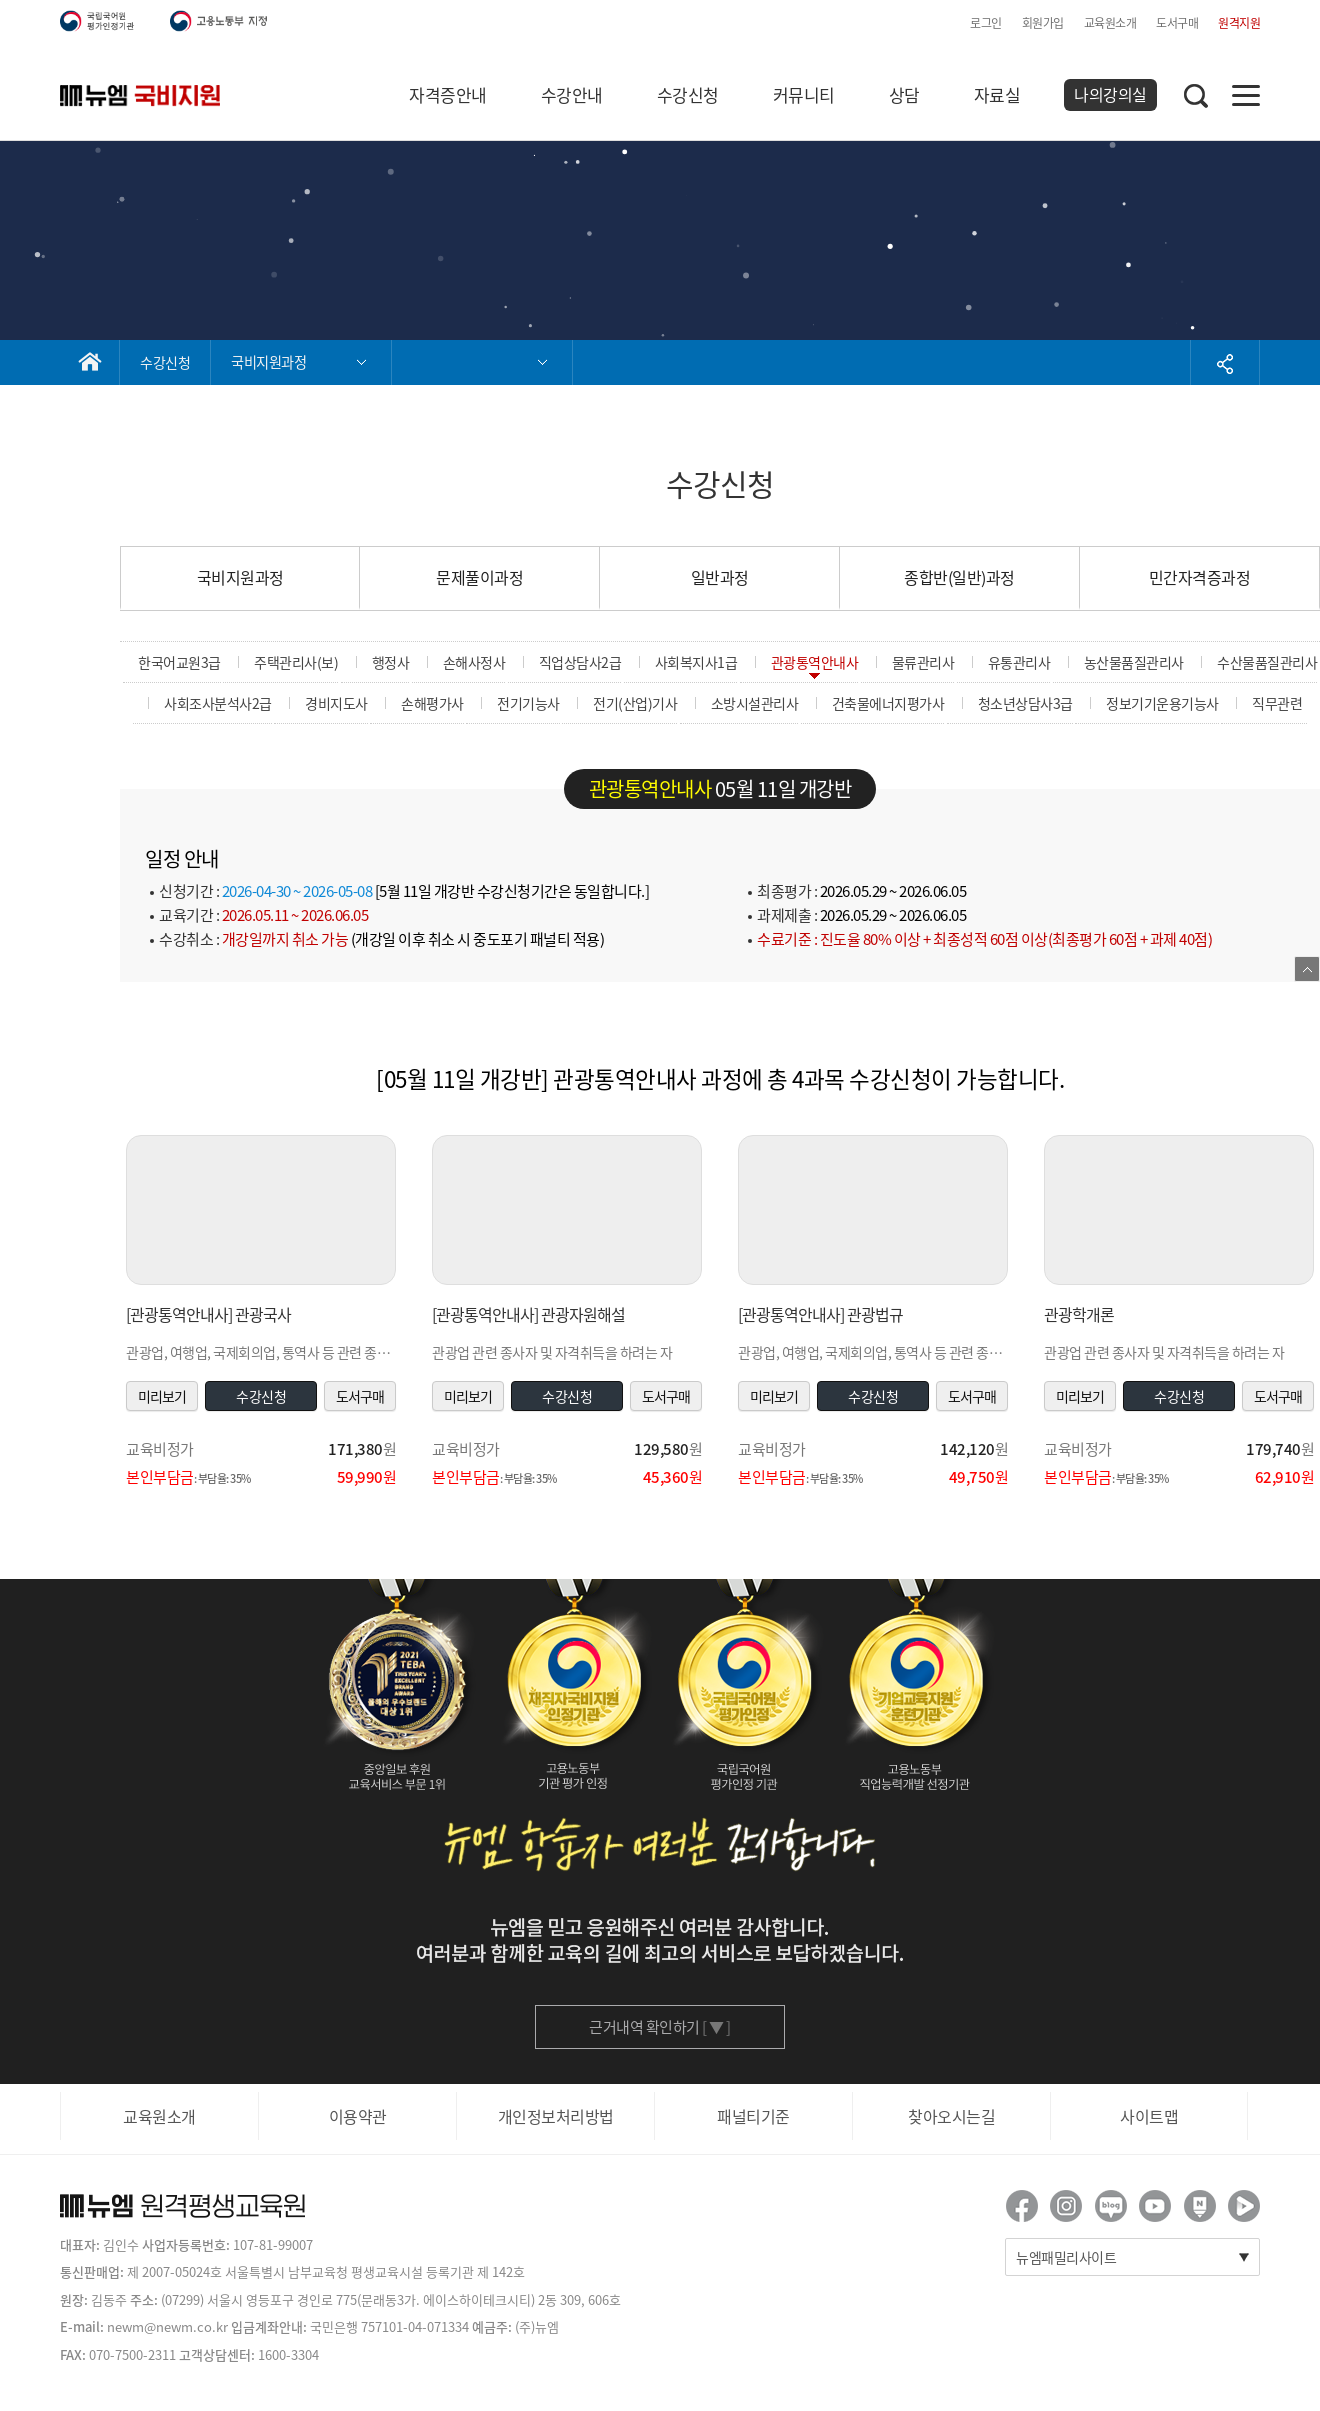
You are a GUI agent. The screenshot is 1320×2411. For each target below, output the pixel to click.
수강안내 (572, 94)
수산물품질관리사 (1267, 662)
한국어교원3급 (179, 662)
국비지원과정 (240, 577)
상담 (904, 94)
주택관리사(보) (296, 662)
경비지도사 (336, 703)
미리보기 (162, 1396)
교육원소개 (1110, 23)
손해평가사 (432, 703)
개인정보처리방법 (556, 2116)
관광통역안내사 (815, 662)
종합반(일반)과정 (959, 577)
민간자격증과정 (1200, 577)
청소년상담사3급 (1025, 703)
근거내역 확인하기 (660, 2027)
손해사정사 (474, 662)
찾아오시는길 (951, 2116)
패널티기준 (753, 2116)
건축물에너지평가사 (888, 703)
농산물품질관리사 (1134, 662)
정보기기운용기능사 (1162, 703)
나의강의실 (1110, 94)
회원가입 (1043, 23)
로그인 (986, 23)
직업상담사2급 (580, 662)
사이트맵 (1149, 2116)
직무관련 (1277, 703)
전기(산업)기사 (635, 703)
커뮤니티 (804, 94)
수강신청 (688, 94)
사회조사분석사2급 (218, 703)
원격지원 (1239, 23)
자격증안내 (448, 94)
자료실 (997, 94)
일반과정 (720, 577)
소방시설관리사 (755, 703)
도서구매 (1177, 23)
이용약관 (358, 2116)
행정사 (391, 662)
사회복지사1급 (696, 662)
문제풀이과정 (479, 577)
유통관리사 (1019, 662)
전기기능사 (528, 703)
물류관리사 (923, 662)
